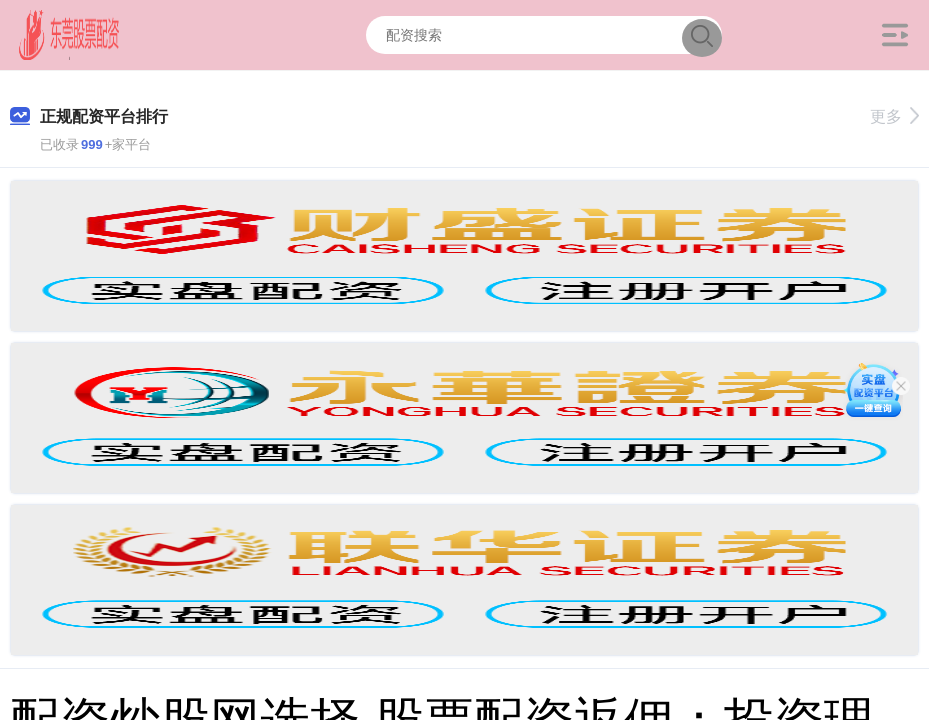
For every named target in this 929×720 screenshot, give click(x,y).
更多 (894, 116)
